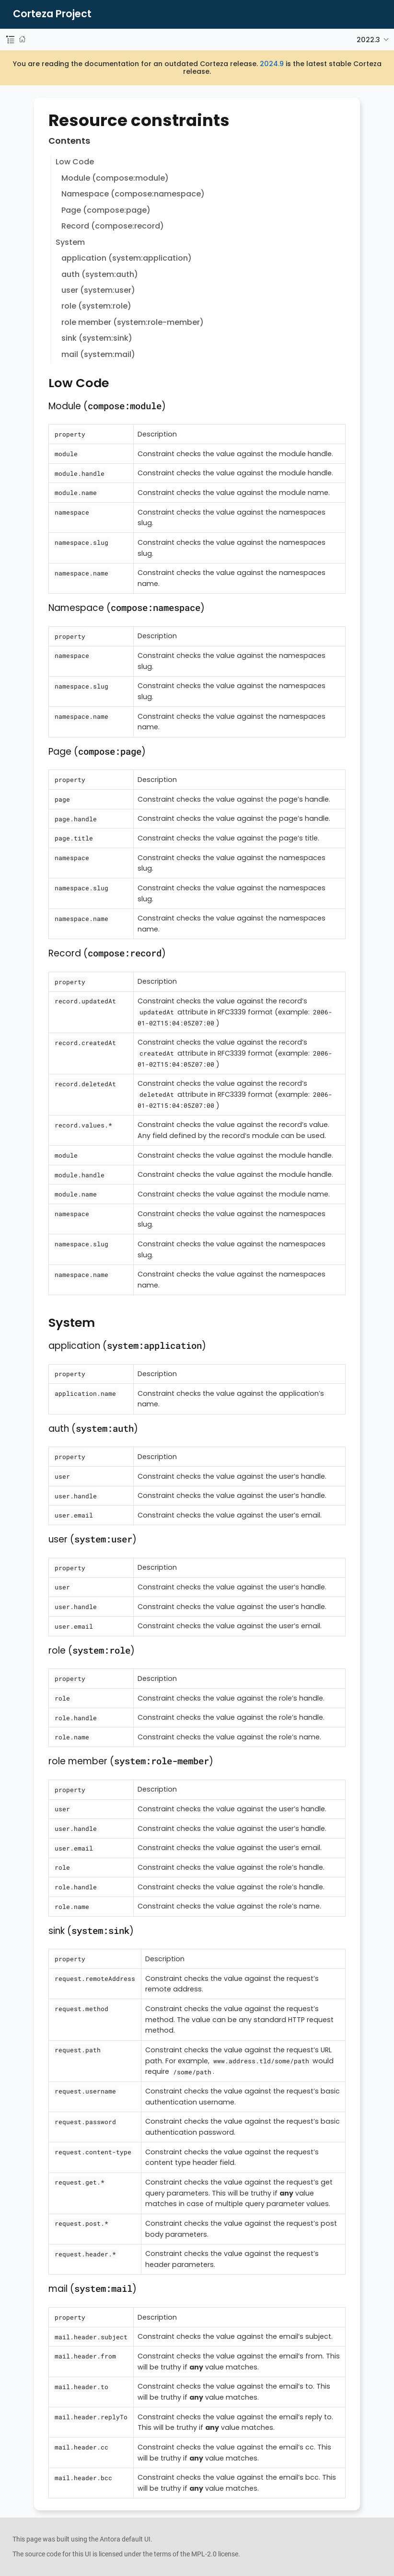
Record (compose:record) (112, 225)
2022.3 (368, 40)
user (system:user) (98, 290)
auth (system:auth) (99, 274)
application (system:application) (126, 258)
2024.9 (272, 64)
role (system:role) (96, 305)
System (70, 242)
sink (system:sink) (96, 338)
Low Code (75, 161)
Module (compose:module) (115, 178)
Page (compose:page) (106, 210)
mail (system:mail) (98, 354)
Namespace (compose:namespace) (133, 193)
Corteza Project (52, 14)
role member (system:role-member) (132, 322)
